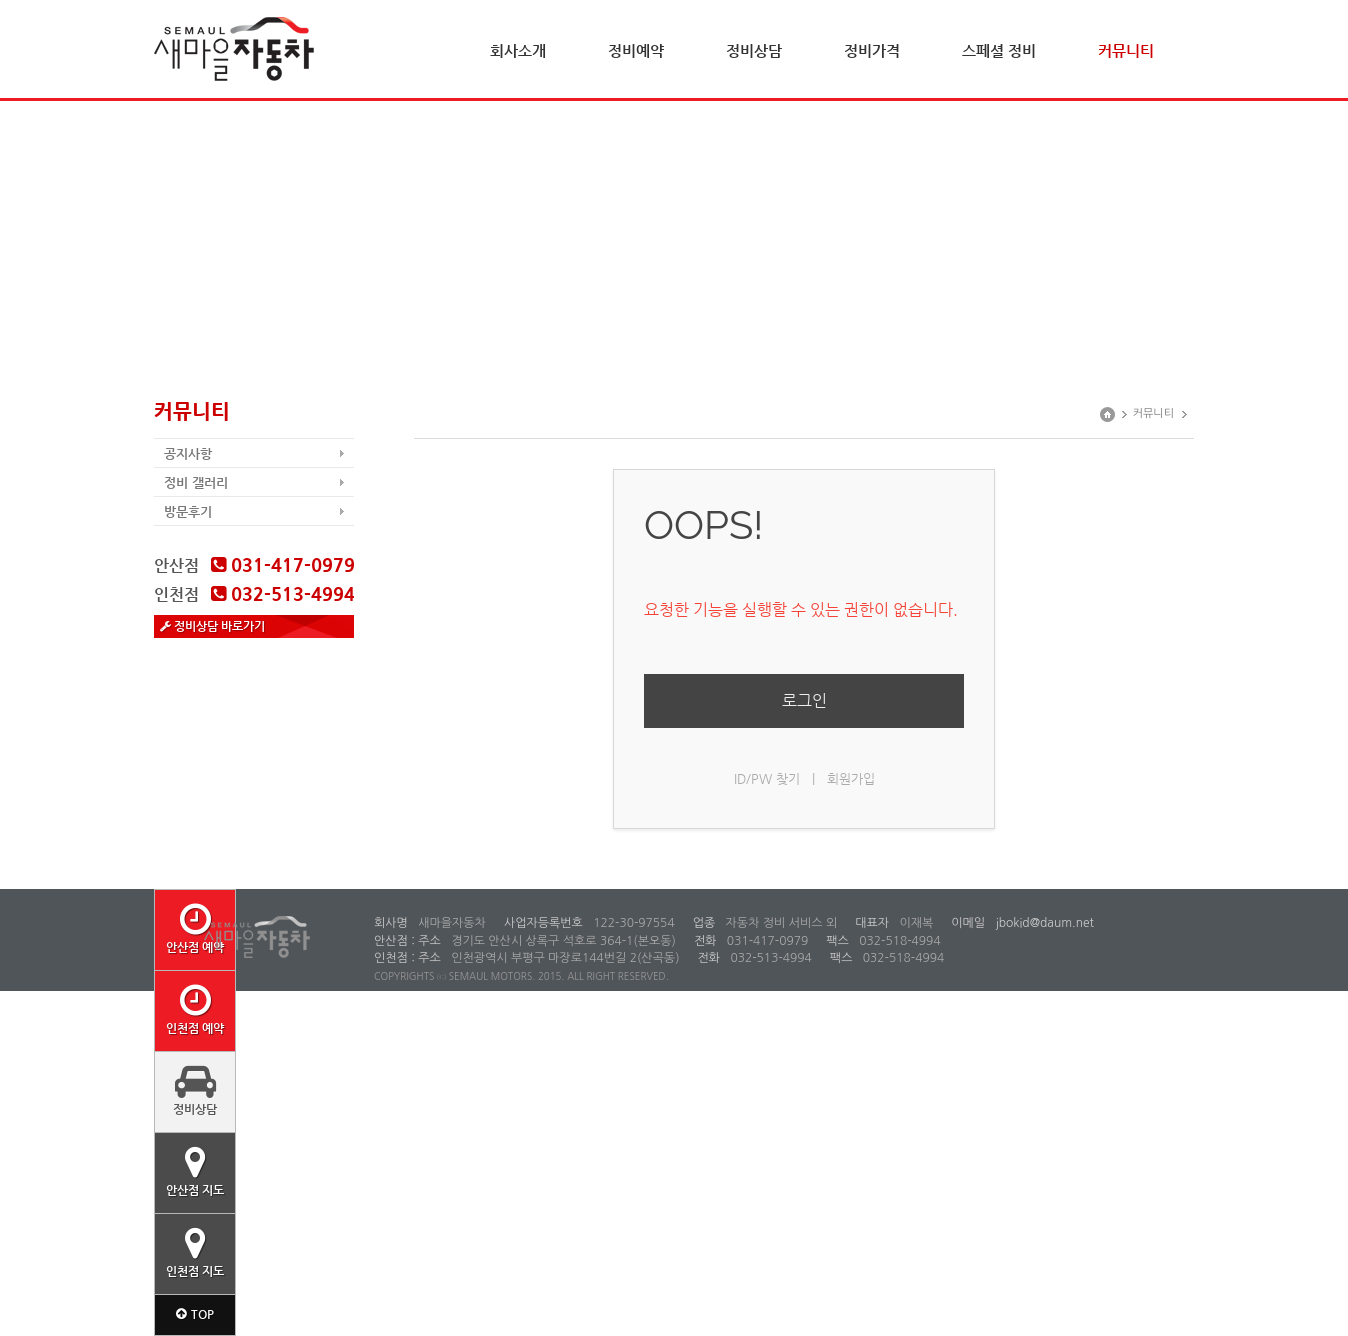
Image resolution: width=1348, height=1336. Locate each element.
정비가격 (872, 50)
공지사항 (188, 453)
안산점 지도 (195, 1171)
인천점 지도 (195, 1252)
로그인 (804, 700)
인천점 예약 (195, 1009)
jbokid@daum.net (1043, 923)
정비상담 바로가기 (212, 626)
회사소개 (518, 50)
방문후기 (188, 511)
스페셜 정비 (999, 50)
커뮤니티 (1126, 50)
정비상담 (754, 50)
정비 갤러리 (196, 482)
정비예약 (636, 50)
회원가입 (851, 778)
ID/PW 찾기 (767, 778)
